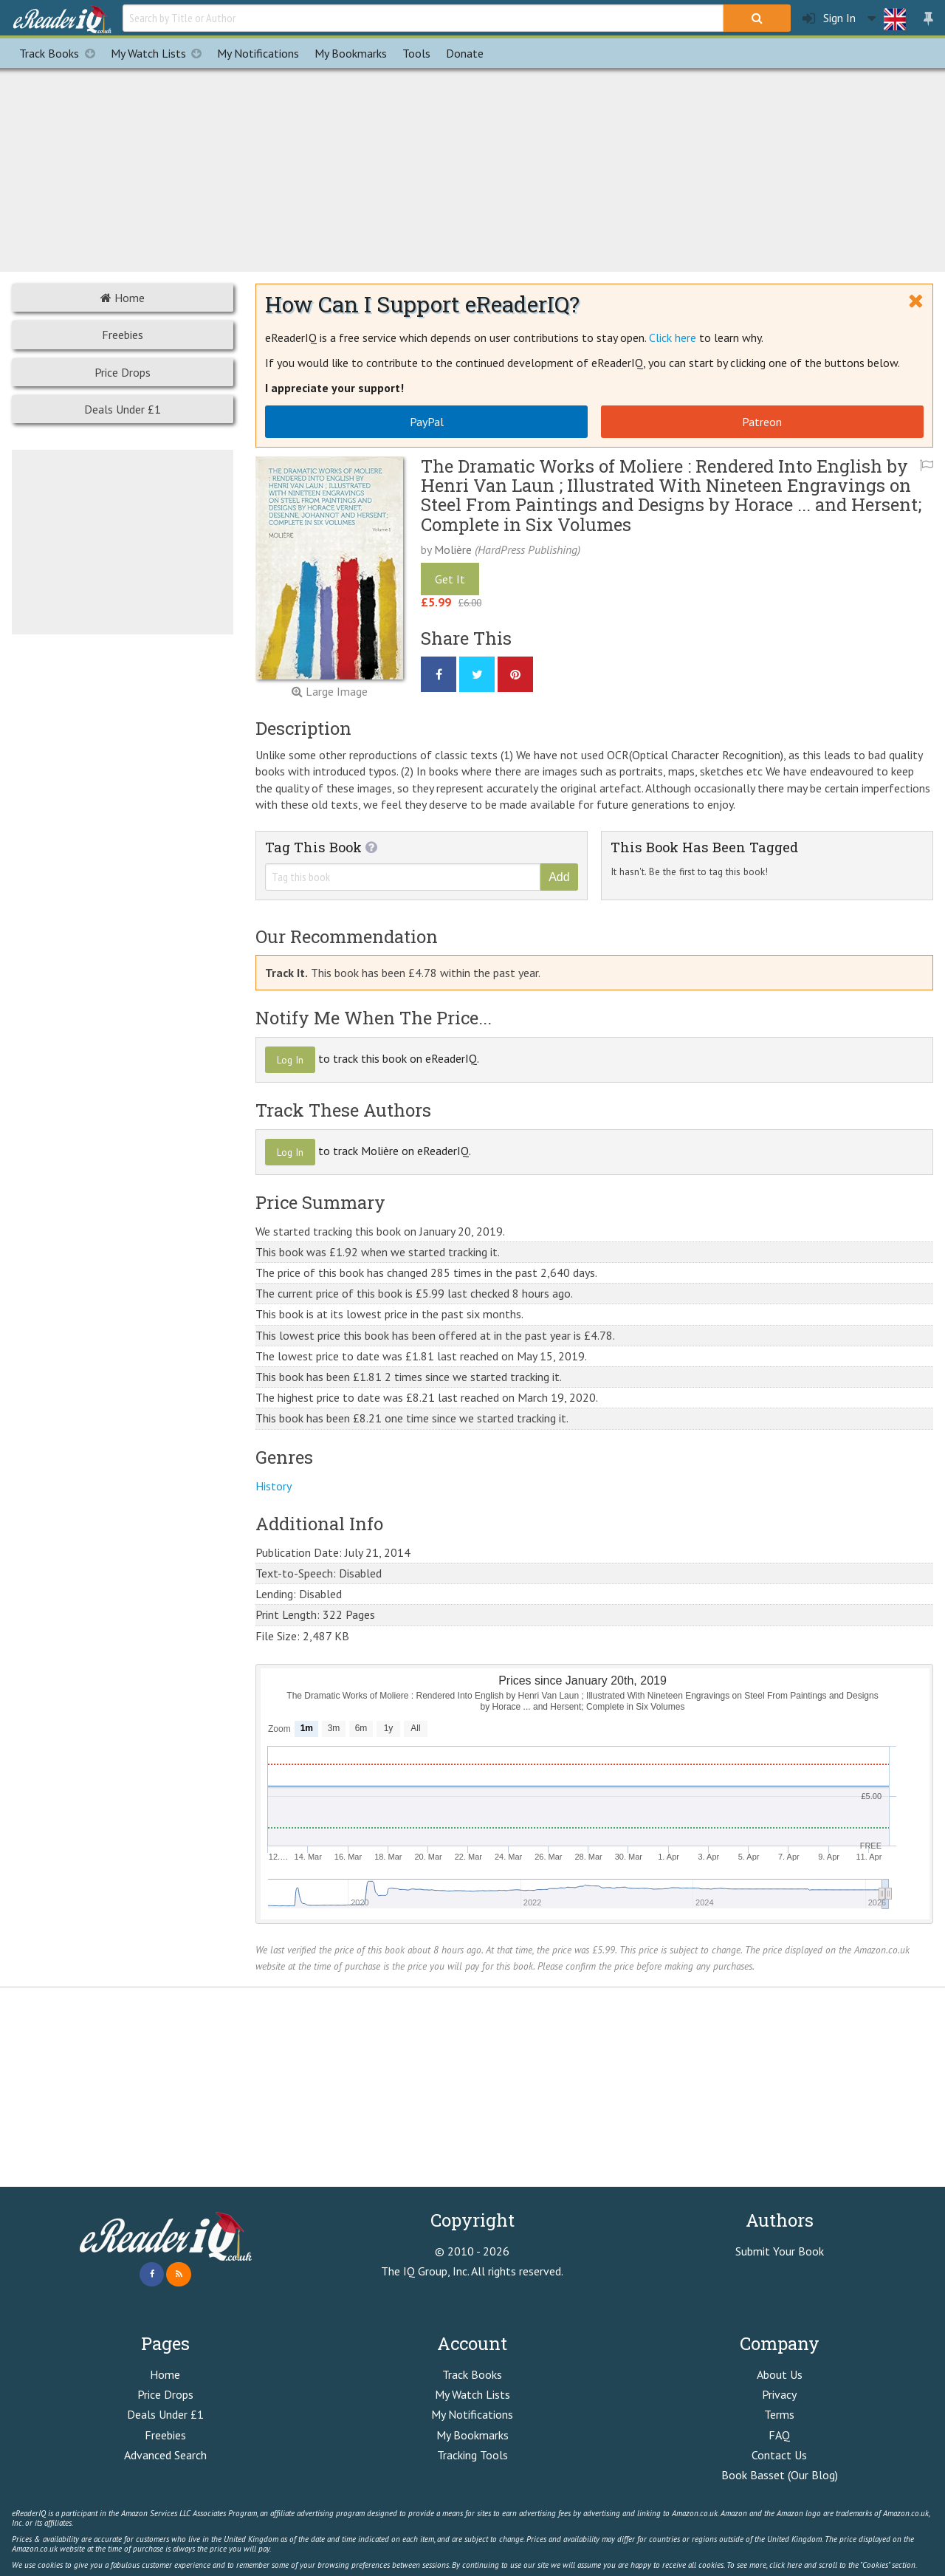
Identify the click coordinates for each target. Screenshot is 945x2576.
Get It (450, 579)
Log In (290, 1059)
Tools (416, 53)
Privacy (779, 2394)
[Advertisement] (472, 167)
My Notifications (472, 2414)
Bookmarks (351, 53)
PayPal (427, 421)
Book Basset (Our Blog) (779, 2474)
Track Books (61, 53)
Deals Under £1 (122, 409)
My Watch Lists (160, 53)
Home (122, 297)
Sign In (829, 18)
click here (785, 2565)
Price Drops (122, 372)
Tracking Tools (472, 2454)
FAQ (779, 2435)
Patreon (762, 421)
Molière (453, 549)
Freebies (122, 334)
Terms (779, 2414)
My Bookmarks (472, 2435)
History (273, 1486)
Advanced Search (165, 2454)
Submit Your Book (779, 2251)
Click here (672, 337)
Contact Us (779, 2454)
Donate (465, 53)
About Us (780, 2374)
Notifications (258, 53)
